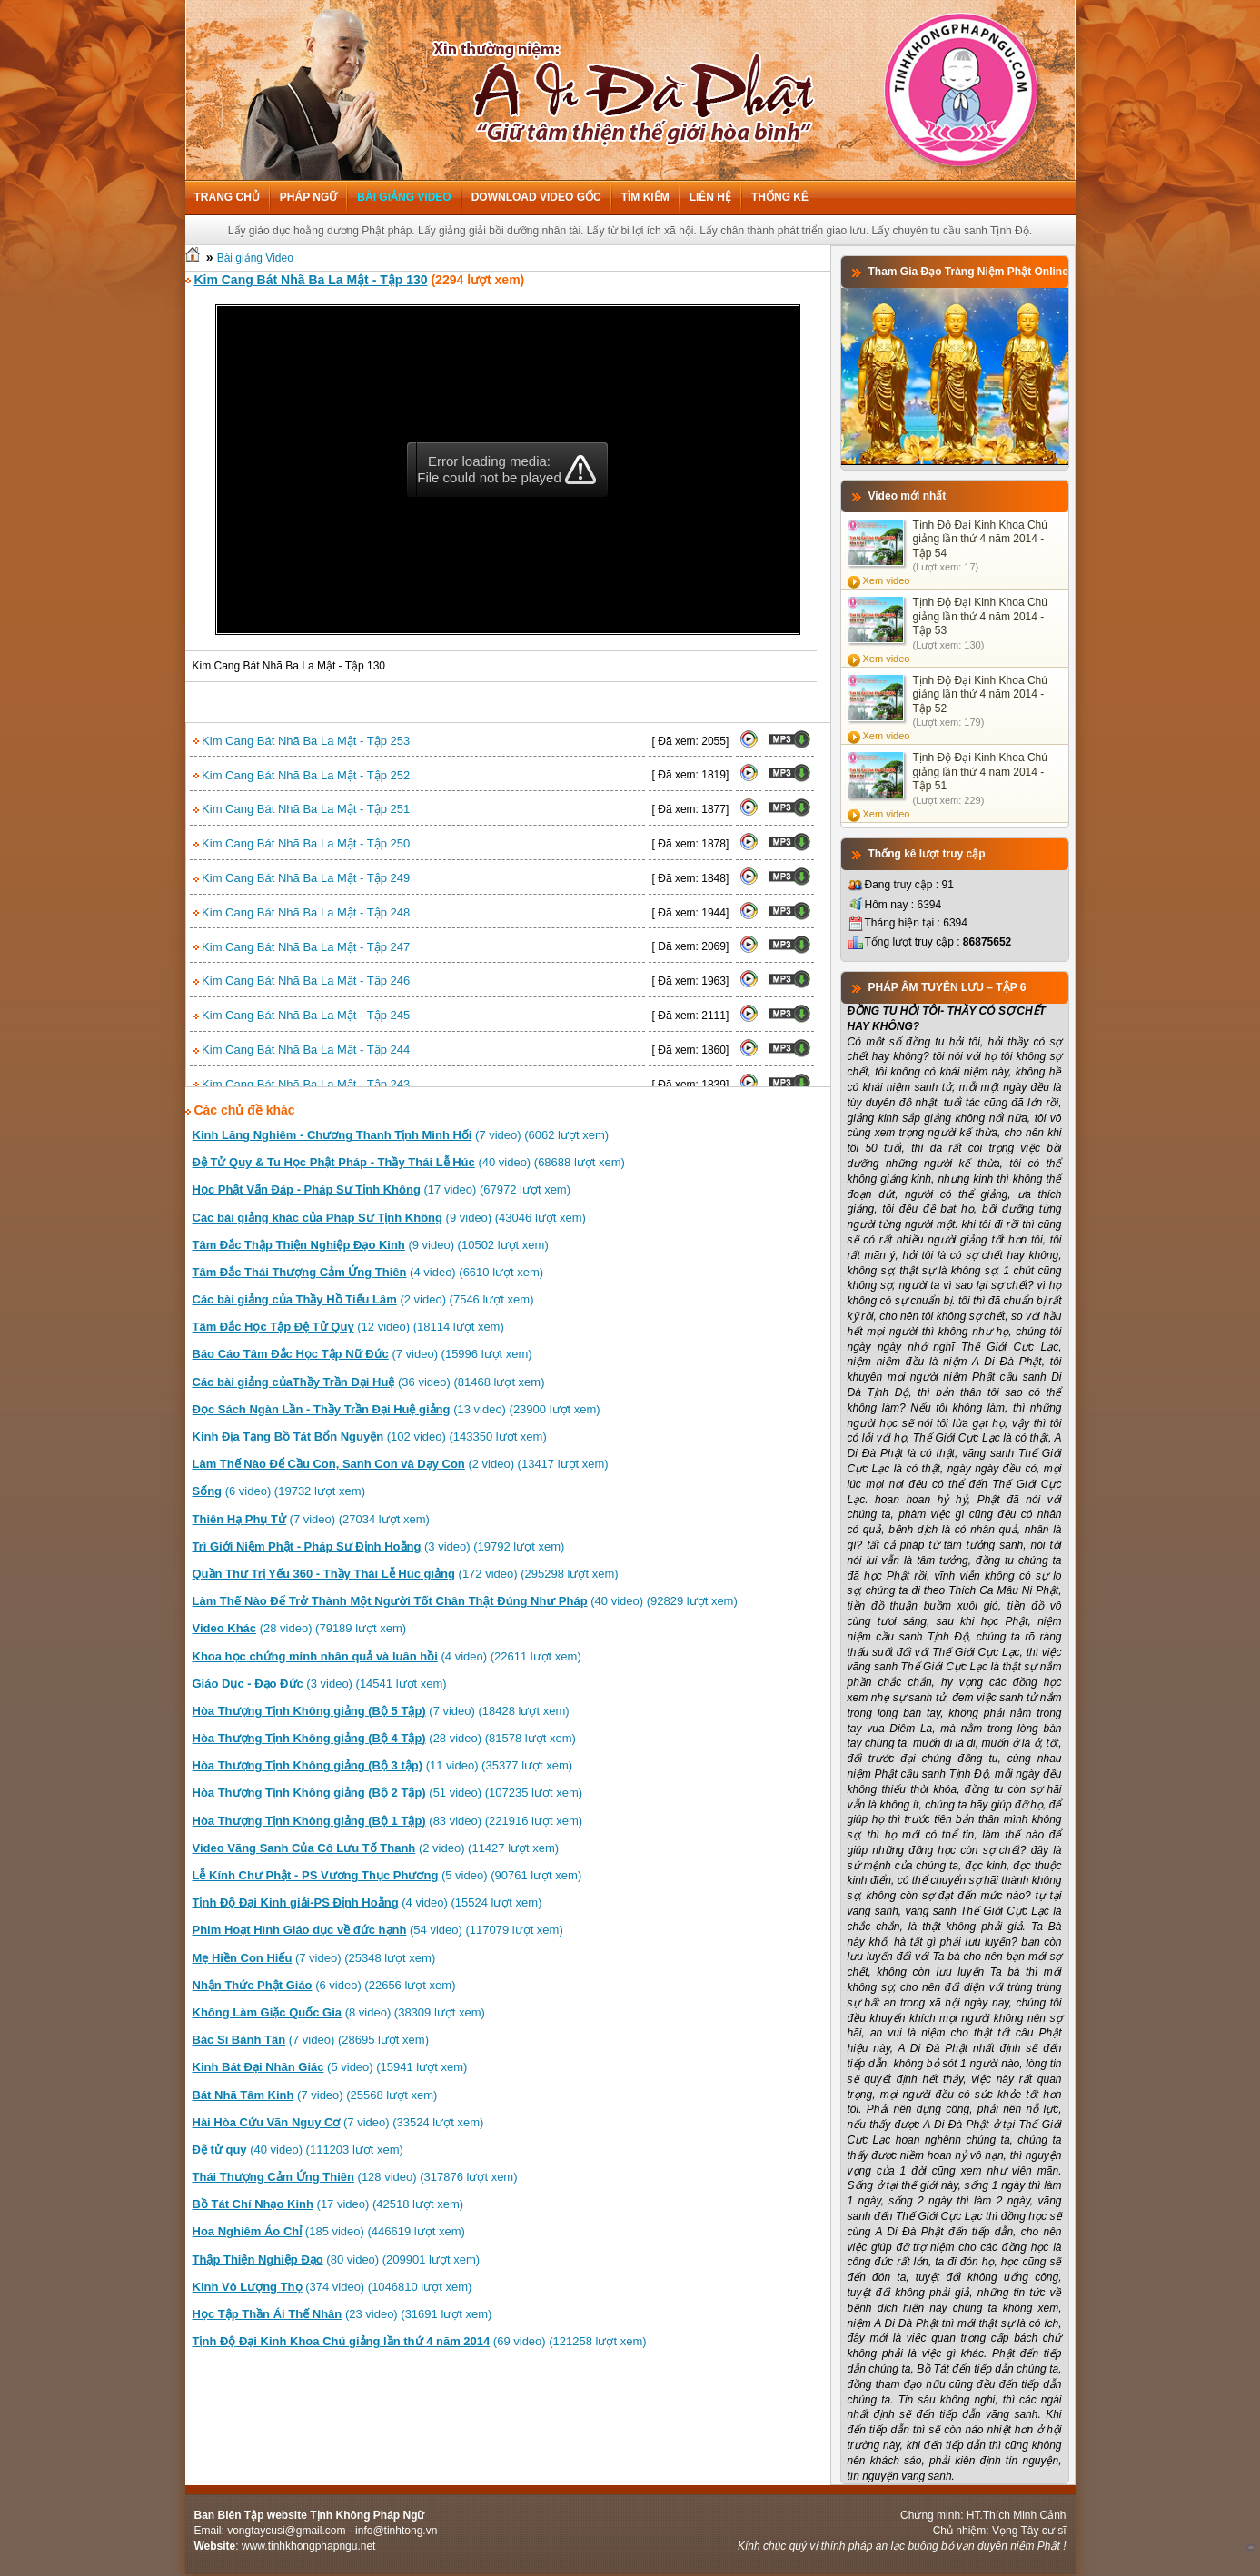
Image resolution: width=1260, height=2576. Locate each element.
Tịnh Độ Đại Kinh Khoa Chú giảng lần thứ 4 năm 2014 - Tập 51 (980, 771)
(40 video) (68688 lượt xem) (409, 1162)
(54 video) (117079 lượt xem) (378, 1930)
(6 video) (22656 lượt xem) (324, 1985)
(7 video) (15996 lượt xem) (362, 1354)
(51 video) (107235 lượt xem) (388, 1792)
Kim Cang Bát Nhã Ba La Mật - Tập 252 (302, 775)
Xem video (886, 580)
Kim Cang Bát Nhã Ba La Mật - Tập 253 (302, 741)
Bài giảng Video (404, 197)
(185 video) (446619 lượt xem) (329, 2231)
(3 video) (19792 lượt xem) (379, 1546)
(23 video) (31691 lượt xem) (342, 2314)
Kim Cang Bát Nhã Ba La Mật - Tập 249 (302, 878)
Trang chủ (227, 197)
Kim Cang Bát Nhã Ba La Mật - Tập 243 (302, 1084)
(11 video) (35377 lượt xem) (383, 1765)
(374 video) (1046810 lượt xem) (332, 2287)
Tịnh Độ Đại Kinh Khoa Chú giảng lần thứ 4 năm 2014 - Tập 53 (980, 616)
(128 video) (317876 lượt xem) (355, 2177)
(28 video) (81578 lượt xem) (384, 1738)
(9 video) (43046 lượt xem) (389, 1217)
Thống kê (780, 197)
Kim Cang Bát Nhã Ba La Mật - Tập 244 (302, 1049)
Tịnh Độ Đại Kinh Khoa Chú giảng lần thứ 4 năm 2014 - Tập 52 (980, 694)
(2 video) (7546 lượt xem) (363, 1299)
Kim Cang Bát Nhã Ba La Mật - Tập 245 (302, 1015)
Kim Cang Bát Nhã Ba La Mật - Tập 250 (302, 843)
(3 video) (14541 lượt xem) (320, 1683)
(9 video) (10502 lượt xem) (371, 1245)
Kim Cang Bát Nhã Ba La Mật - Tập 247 (302, 947)
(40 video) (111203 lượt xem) (298, 2149)
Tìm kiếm (645, 197)
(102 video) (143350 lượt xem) (370, 1436)
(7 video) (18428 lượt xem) (381, 1711)
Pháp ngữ (308, 197)
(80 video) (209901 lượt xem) (337, 2259)
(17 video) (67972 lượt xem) (382, 1189)
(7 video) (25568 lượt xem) (315, 2095)
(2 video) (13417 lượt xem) (401, 1464)
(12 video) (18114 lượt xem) (348, 1326)
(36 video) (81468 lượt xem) (369, 1382)
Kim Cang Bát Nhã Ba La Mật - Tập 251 (302, 809)
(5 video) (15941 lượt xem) (330, 2067)
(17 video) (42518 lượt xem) (328, 2204)
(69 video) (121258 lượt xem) (420, 2341)
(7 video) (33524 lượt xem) (338, 2122)
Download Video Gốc (536, 197)
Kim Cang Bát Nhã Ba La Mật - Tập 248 (302, 912)
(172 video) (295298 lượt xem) (406, 1573)
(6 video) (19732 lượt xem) (279, 1491)
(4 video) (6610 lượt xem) (368, 1272)
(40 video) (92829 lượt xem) (465, 1601)
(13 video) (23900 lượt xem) (396, 1409)
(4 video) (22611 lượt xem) (387, 1656)
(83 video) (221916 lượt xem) (388, 1821)
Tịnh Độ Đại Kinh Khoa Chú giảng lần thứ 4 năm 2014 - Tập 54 (980, 539)
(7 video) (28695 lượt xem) (311, 2039)
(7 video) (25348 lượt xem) (314, 1958)
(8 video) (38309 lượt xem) (339, 2012)
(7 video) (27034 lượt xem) (311, 1519)
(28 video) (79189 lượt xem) (300, 1628)
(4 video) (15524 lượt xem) (367, 1902)
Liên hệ (710, 197)
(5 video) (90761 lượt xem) (387, 1875)
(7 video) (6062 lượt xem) (401, 1135)
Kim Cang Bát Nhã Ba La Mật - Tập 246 (302, 980)
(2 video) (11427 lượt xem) (376, 1848)
